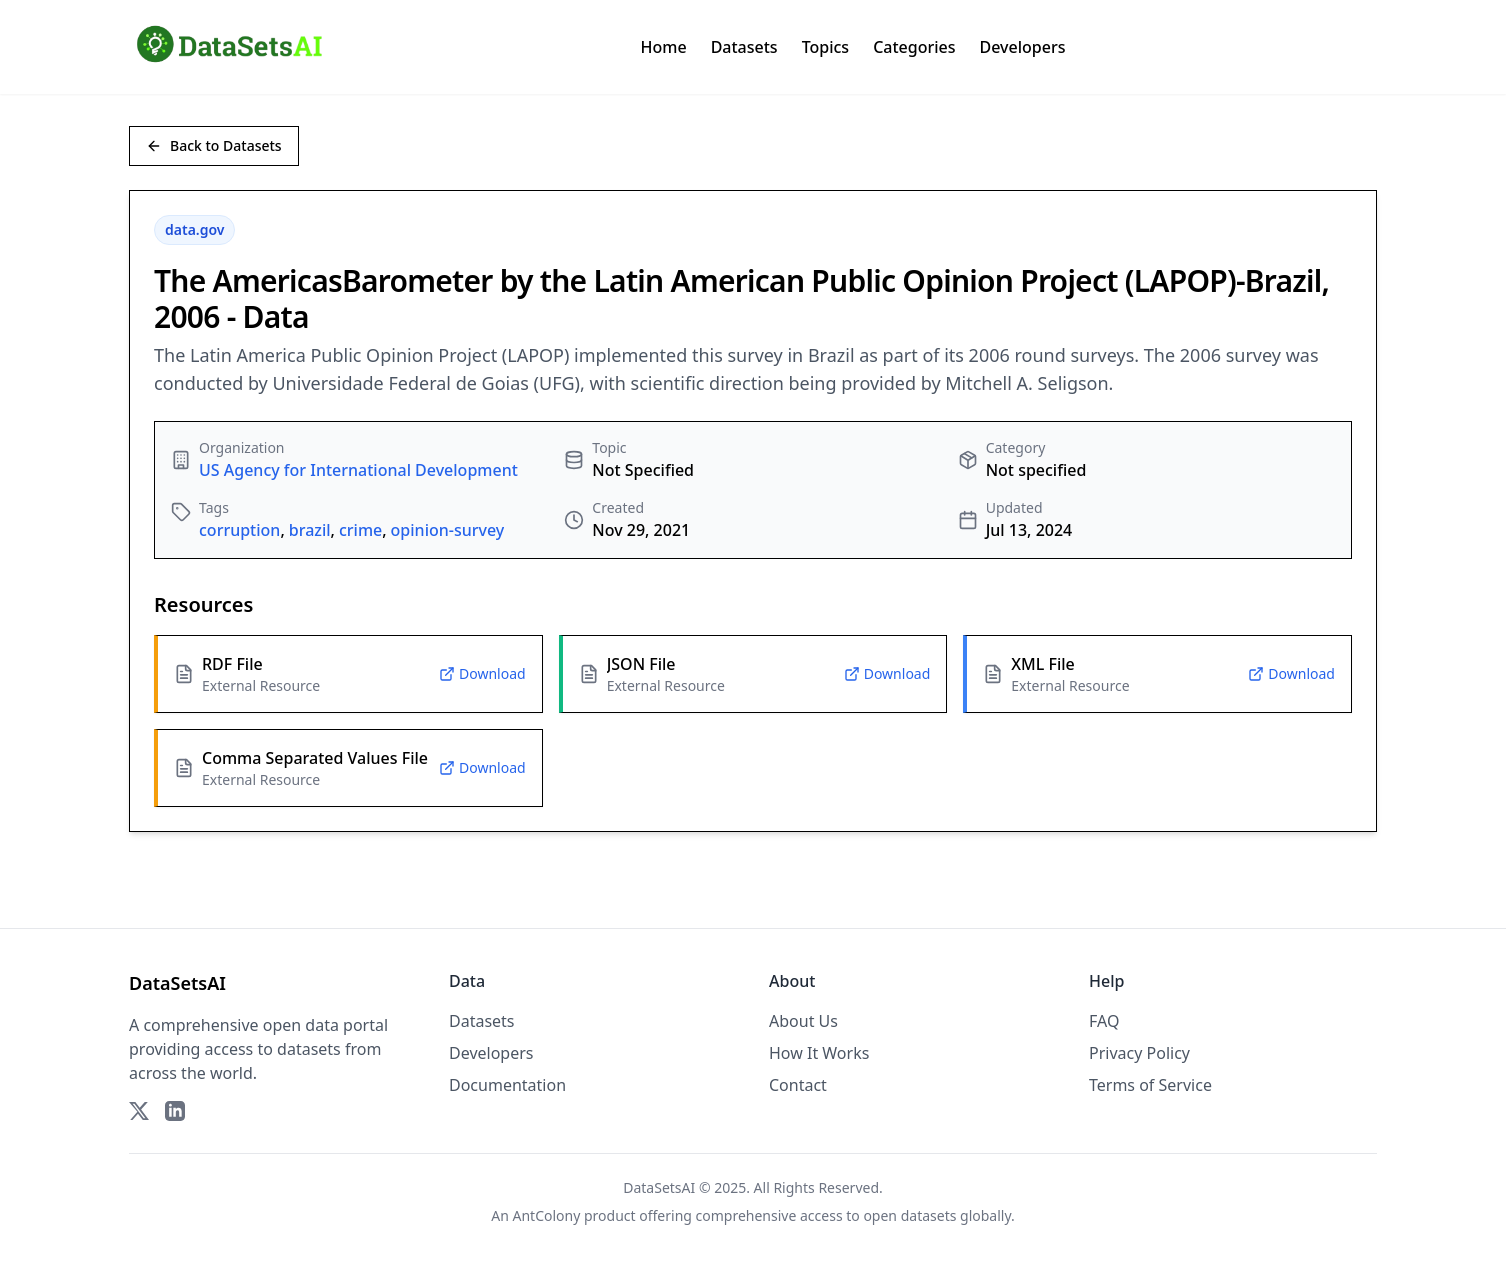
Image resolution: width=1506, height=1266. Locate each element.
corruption (239, 530)
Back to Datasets (214, 145)
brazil (310, 530)
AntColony (547, 1215)
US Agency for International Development (358, 470)
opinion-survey (448, 530)
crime (360, 530)
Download (482, 673)
